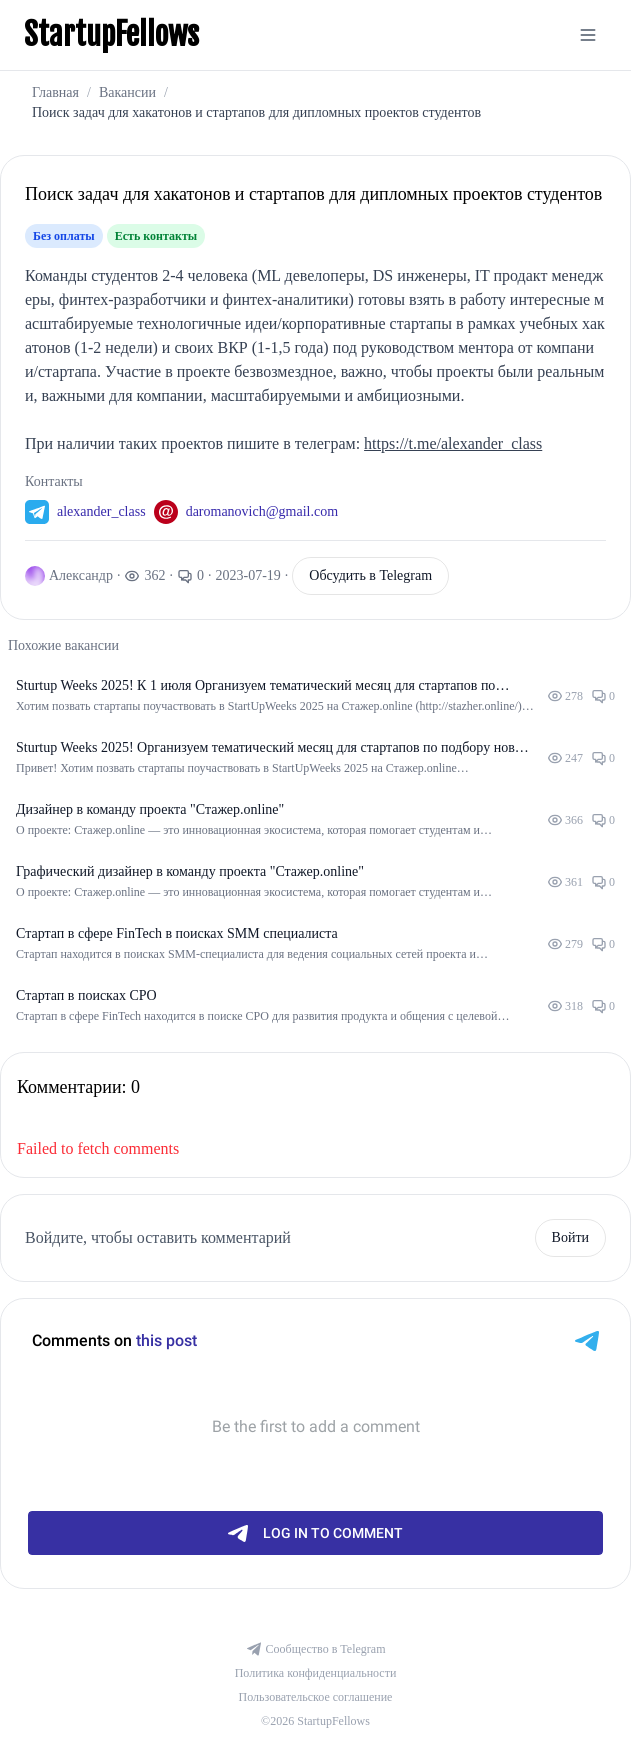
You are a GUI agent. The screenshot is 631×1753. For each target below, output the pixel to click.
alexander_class (101, 511)
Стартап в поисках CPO (86, 995)
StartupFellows (111, 35)
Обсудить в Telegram (370, 575)
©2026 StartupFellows (315, 1721)
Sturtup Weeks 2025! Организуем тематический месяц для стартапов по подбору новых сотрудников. (273, 749)
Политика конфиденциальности (316, 1673)
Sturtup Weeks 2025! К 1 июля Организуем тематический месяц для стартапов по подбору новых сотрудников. (255, 687)
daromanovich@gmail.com (262, 511)
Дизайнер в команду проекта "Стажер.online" (150, 809)
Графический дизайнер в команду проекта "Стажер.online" (190, 871)
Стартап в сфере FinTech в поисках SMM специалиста (177, 933)
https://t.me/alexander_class (453, 443)
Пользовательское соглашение (316, 1697)
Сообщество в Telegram (316, 1649)
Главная (55, 92)
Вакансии (127, 92)
